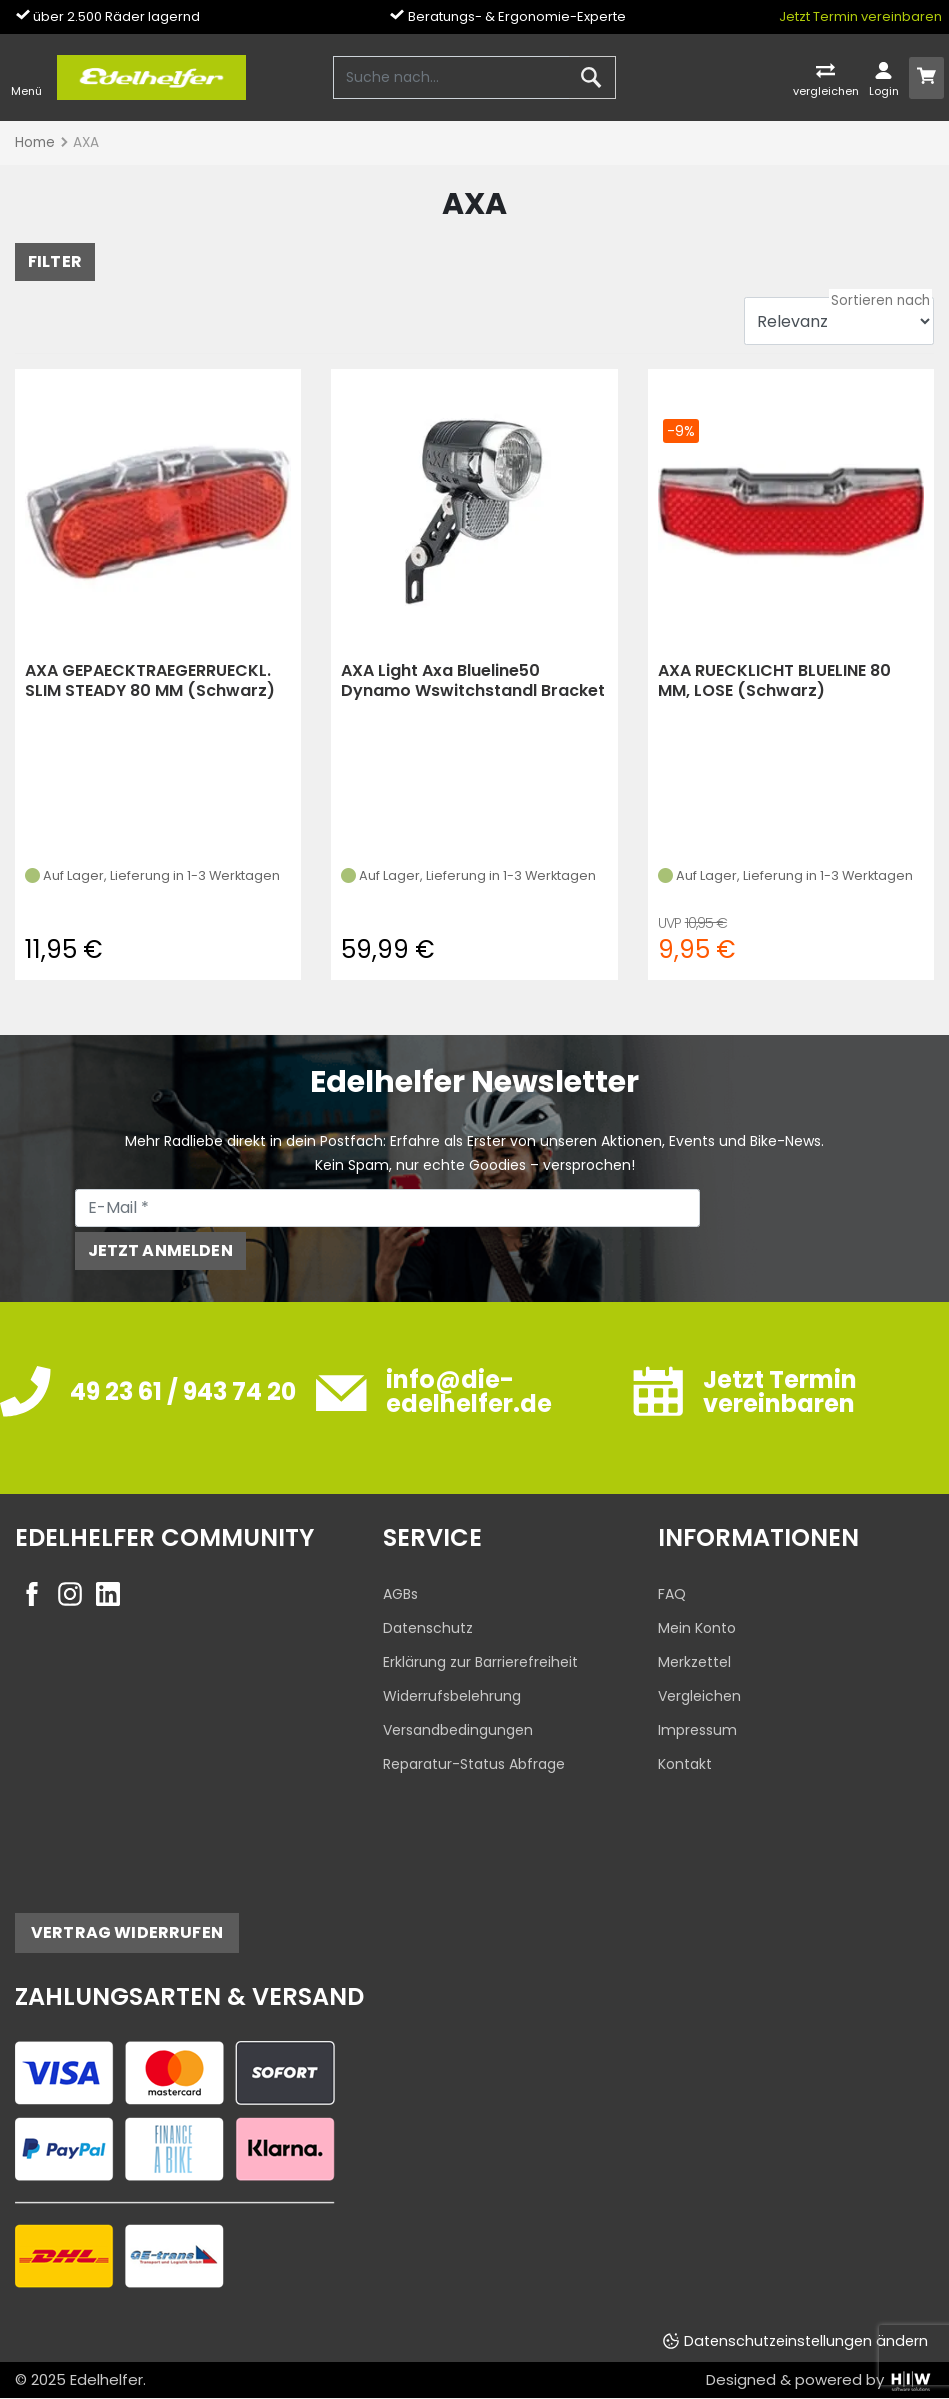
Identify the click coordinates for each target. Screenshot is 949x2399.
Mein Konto (697, 1628)
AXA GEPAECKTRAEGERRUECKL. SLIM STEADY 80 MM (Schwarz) (150, 680)
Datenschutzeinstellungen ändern (806, 2341)
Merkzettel (694, 1662)
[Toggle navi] (26, 78)
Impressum (697, 1730)
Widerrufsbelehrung (452, 1696)
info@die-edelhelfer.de (469, 1391)
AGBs (400, 1594)
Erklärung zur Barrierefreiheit (480, 1662)
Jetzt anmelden (160, 1250)
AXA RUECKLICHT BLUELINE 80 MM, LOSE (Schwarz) (774, 680)
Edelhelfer (106, 2379)
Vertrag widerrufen (127, 1932)
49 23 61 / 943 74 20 (183, 1391)
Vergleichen (699, 1696)
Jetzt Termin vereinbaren (860, 16)
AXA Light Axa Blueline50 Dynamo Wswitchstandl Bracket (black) (473, 680)
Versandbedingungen (458, 1730)
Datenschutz (428, 1628)
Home (35, 142)
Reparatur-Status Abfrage (474, 1764)
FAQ (672, 1594)
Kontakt (685, 1764)
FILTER (55, 261)
